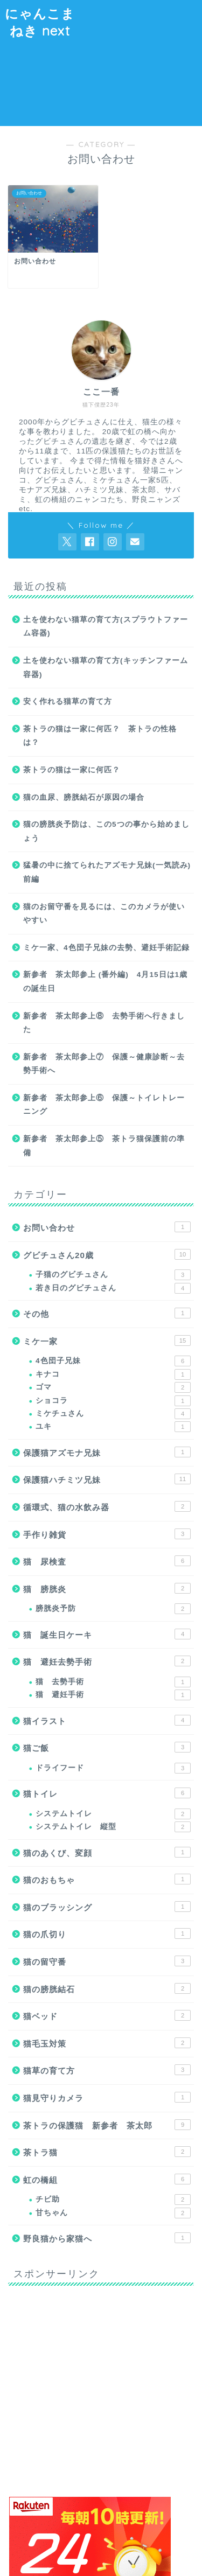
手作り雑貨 (107, 1533)
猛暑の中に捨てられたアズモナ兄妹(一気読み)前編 (107, 872)
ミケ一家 (107, 1340)
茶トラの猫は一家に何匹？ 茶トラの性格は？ (100, 736)
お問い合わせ (107, 1226)
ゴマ (113, 1387)
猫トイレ (107, 1793)
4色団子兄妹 (113, 1361)
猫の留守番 (107, 1961)
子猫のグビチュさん (113, 1274)
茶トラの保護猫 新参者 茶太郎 (107, 2124)
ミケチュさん (113, 1413)
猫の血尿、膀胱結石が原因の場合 (83, 797)
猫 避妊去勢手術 (107, 1661)
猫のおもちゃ (107, 1879)
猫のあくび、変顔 (107, 1852)
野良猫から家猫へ (107, 2237)
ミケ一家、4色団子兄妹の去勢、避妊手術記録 (106, 948)
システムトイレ (113, 1814)
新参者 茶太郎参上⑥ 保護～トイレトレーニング (104, 1105)
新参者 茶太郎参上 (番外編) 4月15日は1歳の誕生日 (105, 982)
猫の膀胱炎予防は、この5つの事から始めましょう (106, 831)
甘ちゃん (113, 2213)
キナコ (113, 1374)
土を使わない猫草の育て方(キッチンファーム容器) (105, 668)
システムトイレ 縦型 (113, 1826)
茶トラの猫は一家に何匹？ (71, 770)
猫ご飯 (107, 1747)
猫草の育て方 (107, 2069)
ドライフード (113, 1768)
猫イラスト (107, 1720)
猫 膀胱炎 (107, 1588)
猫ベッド (107, 2015)
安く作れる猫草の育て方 (67, 701)
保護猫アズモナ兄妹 (107, 1452)
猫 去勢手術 (113, 1682)
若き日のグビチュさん (113, 1288)
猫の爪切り (107, 1933)
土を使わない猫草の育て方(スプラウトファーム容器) (105, 627)
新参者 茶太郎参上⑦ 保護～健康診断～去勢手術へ (104, 1064)
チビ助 (113, 2199)
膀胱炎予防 (113, 1608)
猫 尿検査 (107, 1560)
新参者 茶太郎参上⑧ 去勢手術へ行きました (104, 1023)
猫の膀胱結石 (107, 1988)
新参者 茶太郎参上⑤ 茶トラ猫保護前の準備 (104, 1146)
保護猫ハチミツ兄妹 (107, 1479)
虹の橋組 (107, 2179)
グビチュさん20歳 (107, 1254)
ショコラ (113, 1400)
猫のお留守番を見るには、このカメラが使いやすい (104, 914)
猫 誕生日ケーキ (107, 1634)
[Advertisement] (140, 61)
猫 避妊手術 (113, 1695)
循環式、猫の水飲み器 (107, 1506)
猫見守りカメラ (107, 2097)
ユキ (113, 1426)
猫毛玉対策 (107, 2042)
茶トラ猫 (107, 2151)
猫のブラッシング (107, 1906)
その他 (107, 1313)
